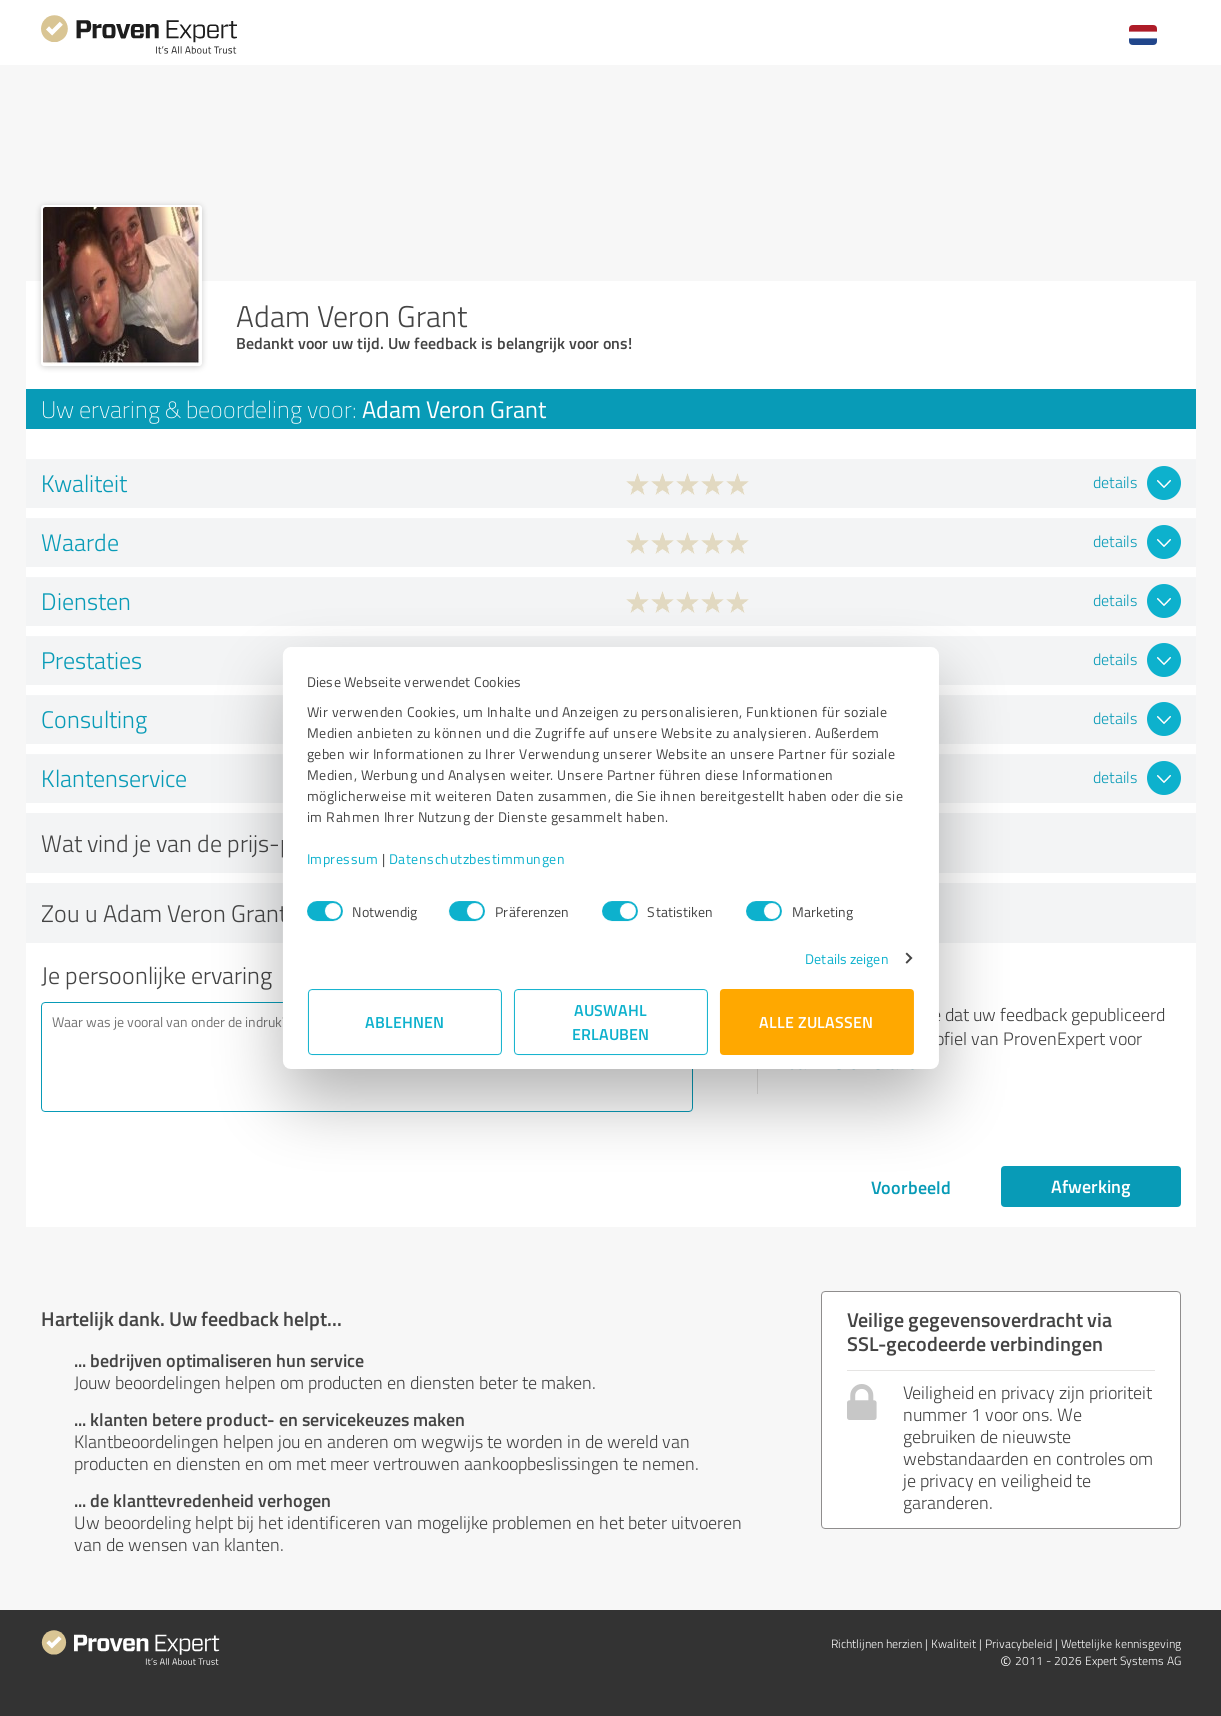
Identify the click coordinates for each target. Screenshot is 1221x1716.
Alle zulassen (817, 1021)
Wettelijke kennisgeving (1121, 1643)
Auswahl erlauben (610, 1021)
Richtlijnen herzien (876, 1643)
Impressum (344, 858)
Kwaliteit (953, 1643)
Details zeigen (845, 958)
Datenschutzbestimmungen (478, 858)
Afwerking (1090, 1186)
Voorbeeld (911, 1187)
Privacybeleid (1018, 1643)
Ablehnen (404, 1021)
